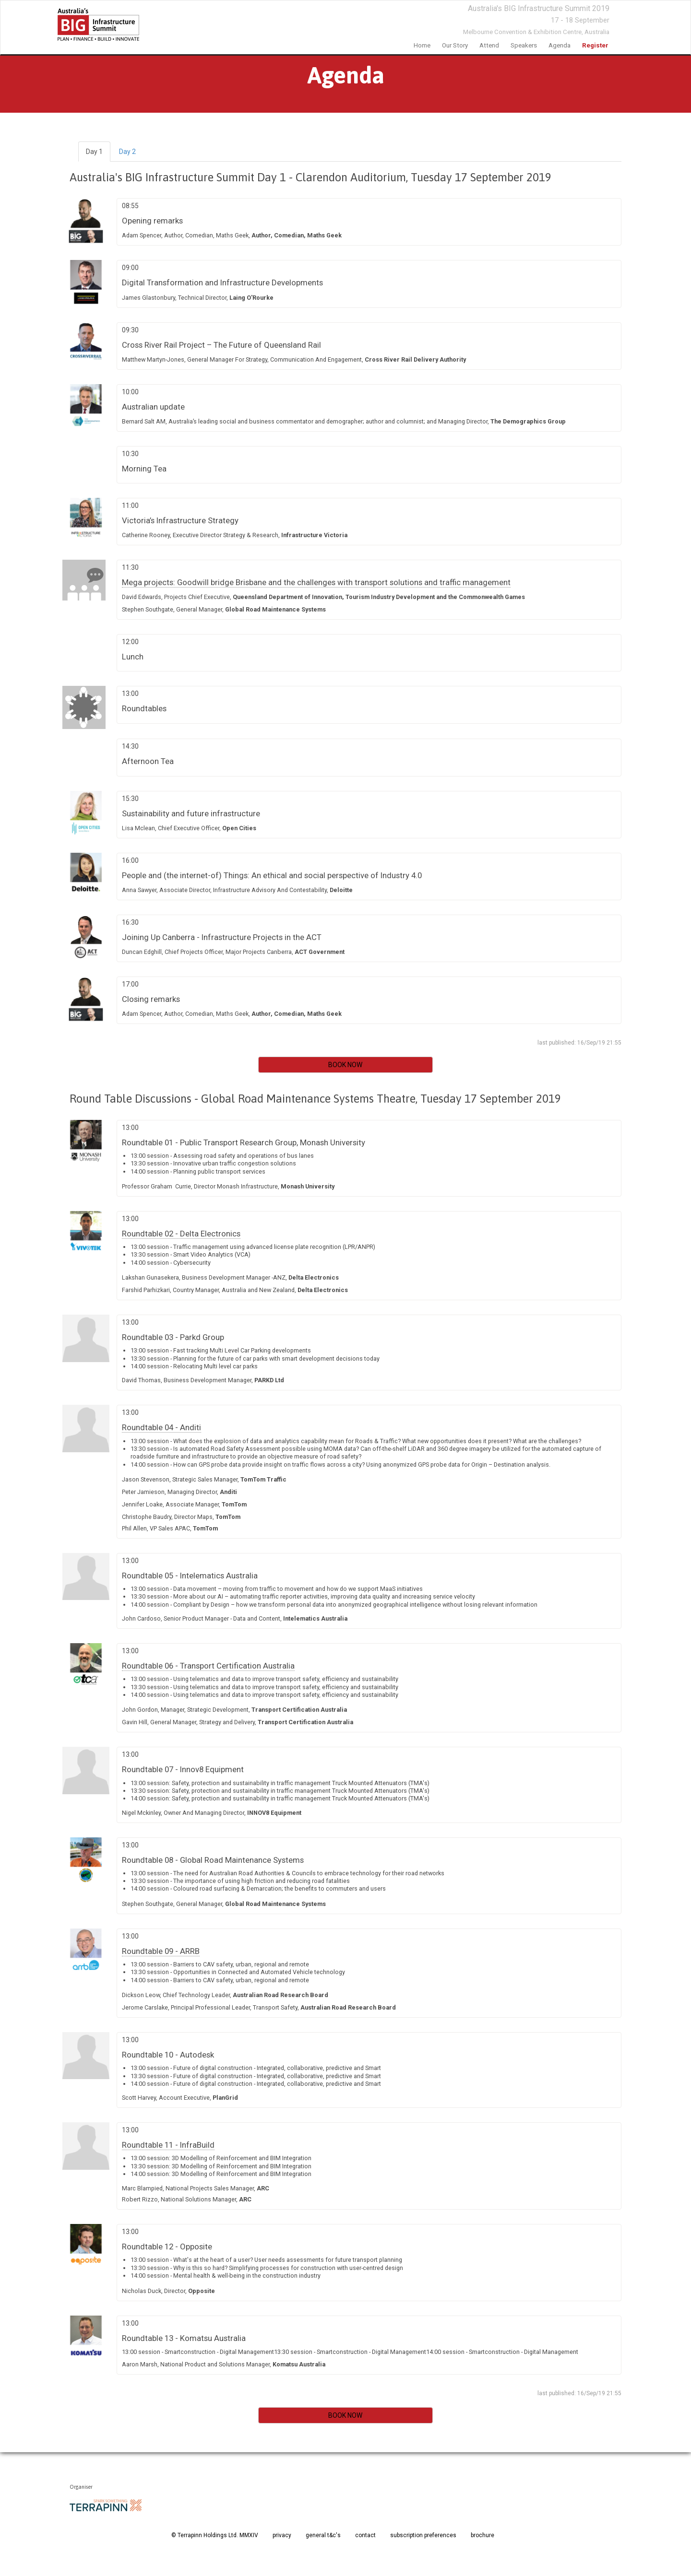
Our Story (455, 45)
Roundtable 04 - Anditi (161, 1427)
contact (365, 2535)
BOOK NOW (345, 1065)
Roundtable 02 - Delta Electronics (181, 1233)
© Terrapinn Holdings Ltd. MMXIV (214, 2535)
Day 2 (127, 151)
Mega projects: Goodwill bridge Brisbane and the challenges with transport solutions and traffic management (316, 582)
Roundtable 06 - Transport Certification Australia (208, 1665)
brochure (482, 2535)
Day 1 (94, 151)
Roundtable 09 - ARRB (161, 1951)
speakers (524, 45)
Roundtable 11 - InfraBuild (168, 2145)
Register (595, 45)
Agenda (559, 45)
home (422, 45)
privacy (282, 2535)
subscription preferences (423, 2535)
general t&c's (323, 2535)
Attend (489, 45)
